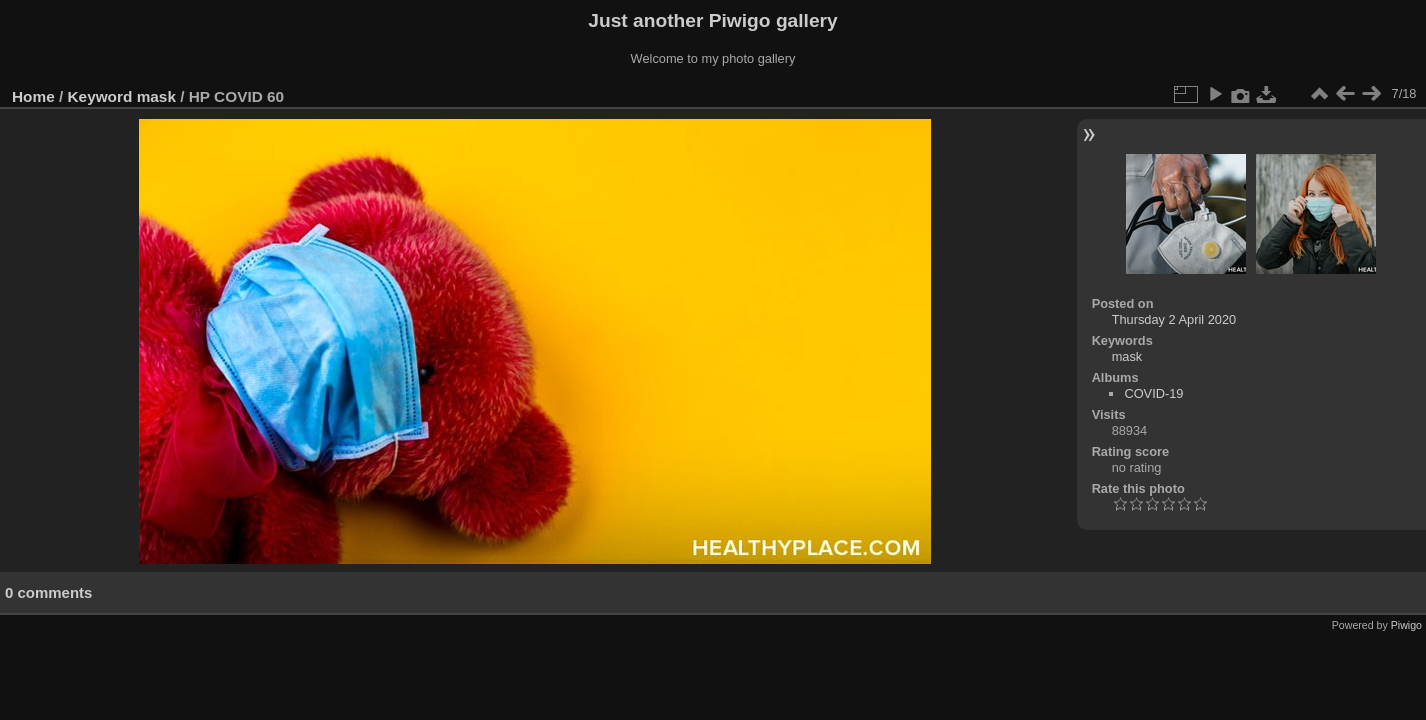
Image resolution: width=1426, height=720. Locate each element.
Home (33, 96)
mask (156, 96)
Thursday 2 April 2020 (1174, 319)
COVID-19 (1153, 393)
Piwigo (1406, 625)
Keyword (100, 96)
